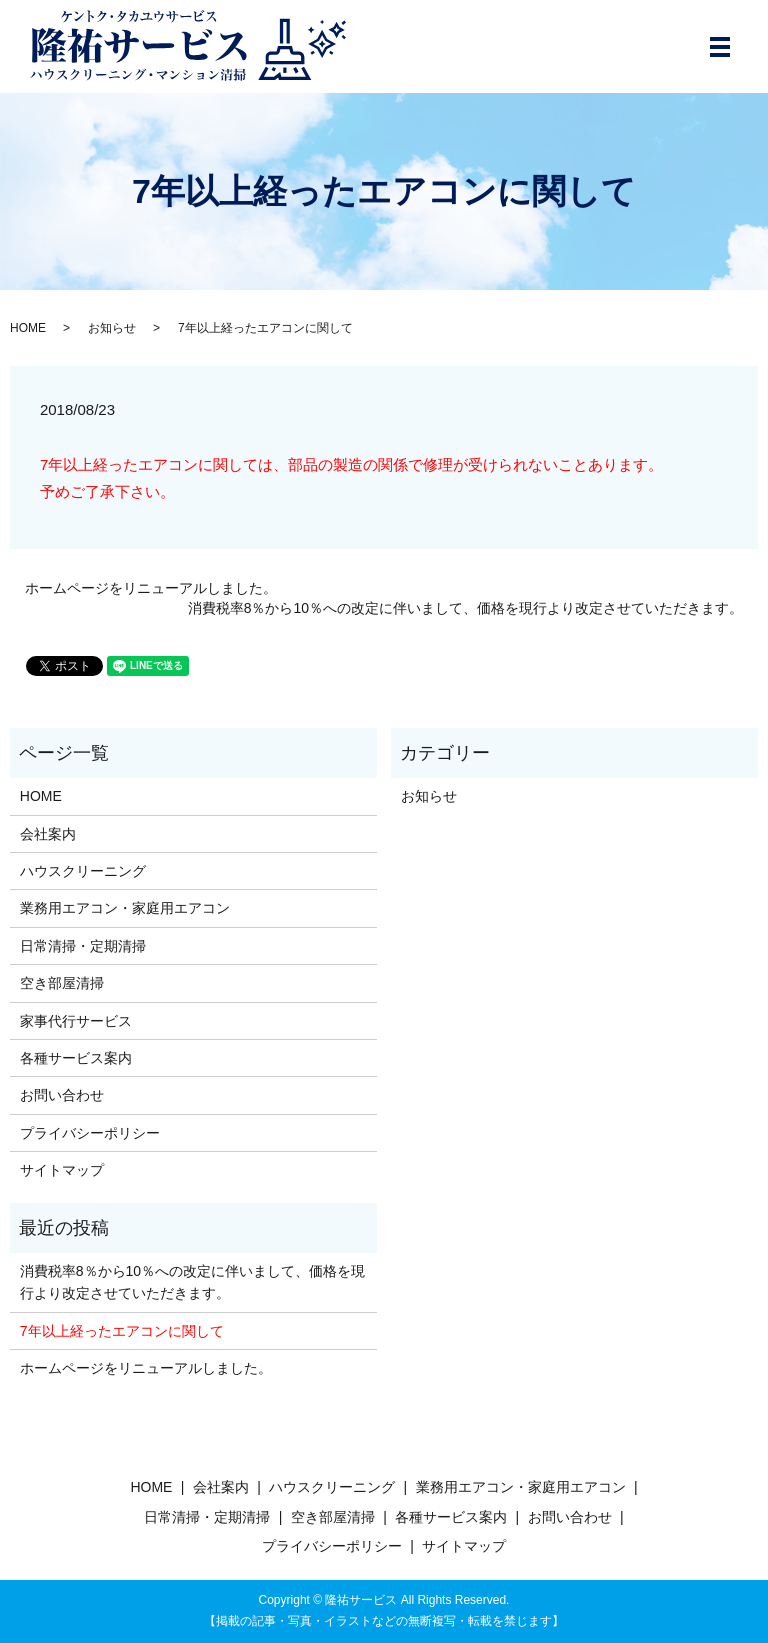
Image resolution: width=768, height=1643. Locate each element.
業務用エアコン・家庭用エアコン (125, 908)
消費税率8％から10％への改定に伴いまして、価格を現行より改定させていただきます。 (465, 608)
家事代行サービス (76, 1021)
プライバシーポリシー (90, 1133)
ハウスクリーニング (83, 871)
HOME (28, 328)
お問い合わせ (62, 1095)
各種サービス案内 (76, 1058)
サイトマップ (62, 1170)
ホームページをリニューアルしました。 (151, 588)
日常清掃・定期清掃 (83, 946)
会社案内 (48, 834)
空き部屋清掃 (62, 983)
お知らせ (112, 328)
